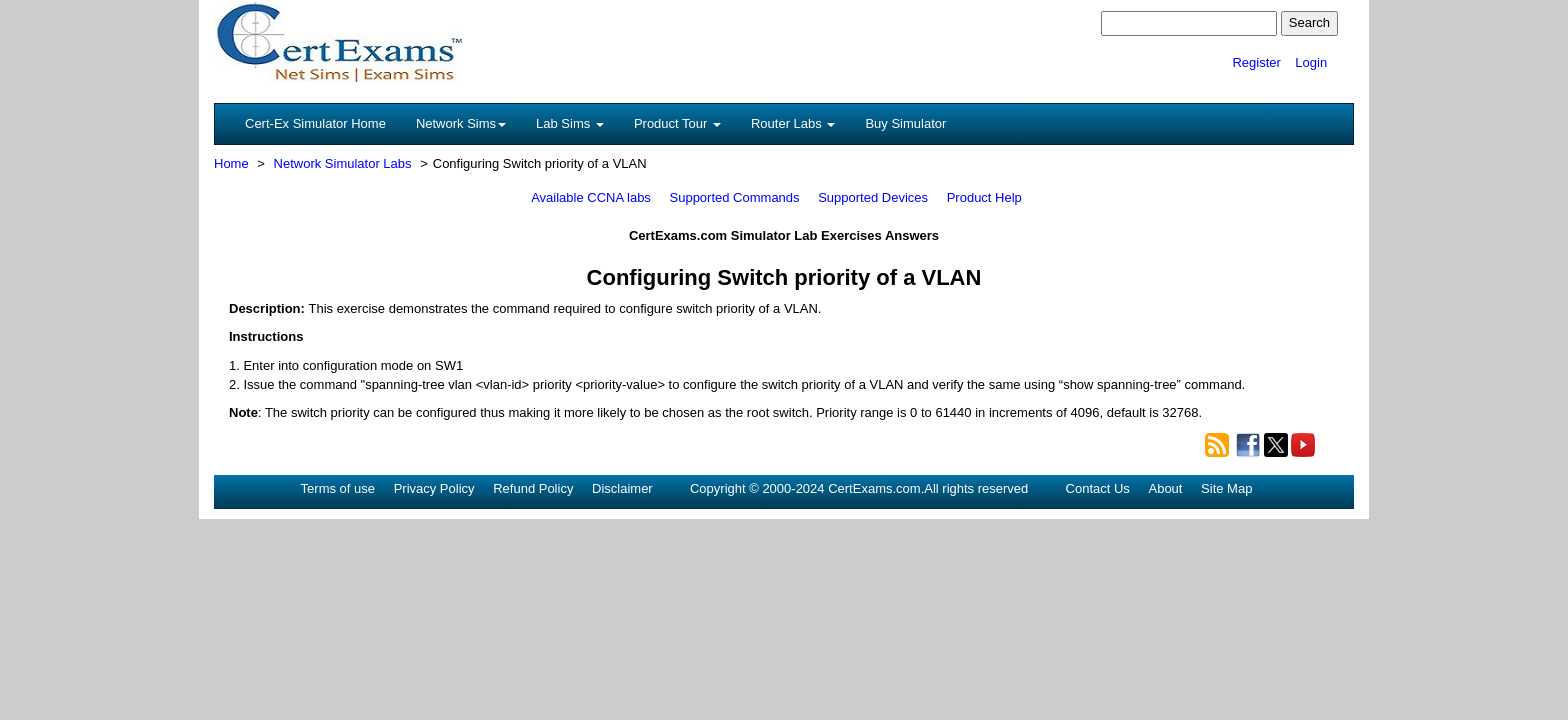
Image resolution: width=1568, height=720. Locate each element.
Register (1256, 62)
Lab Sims (570, 123)
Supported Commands (735, 197)
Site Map (1226, 488)
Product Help (984, 197)
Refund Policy (533, 488)
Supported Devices (873, 197)
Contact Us (1098, 488)
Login (1311, 62)
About (1165, 488)
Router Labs (793, 123)
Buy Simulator (905, 123)
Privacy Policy (434, 488)
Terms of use (338, 488)
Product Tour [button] (677, 123)
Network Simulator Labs (343, 163)
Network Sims (461, 123)
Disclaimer (622, 488)
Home (231, 163)
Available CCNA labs (591, 197)
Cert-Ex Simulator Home (315, 123)
